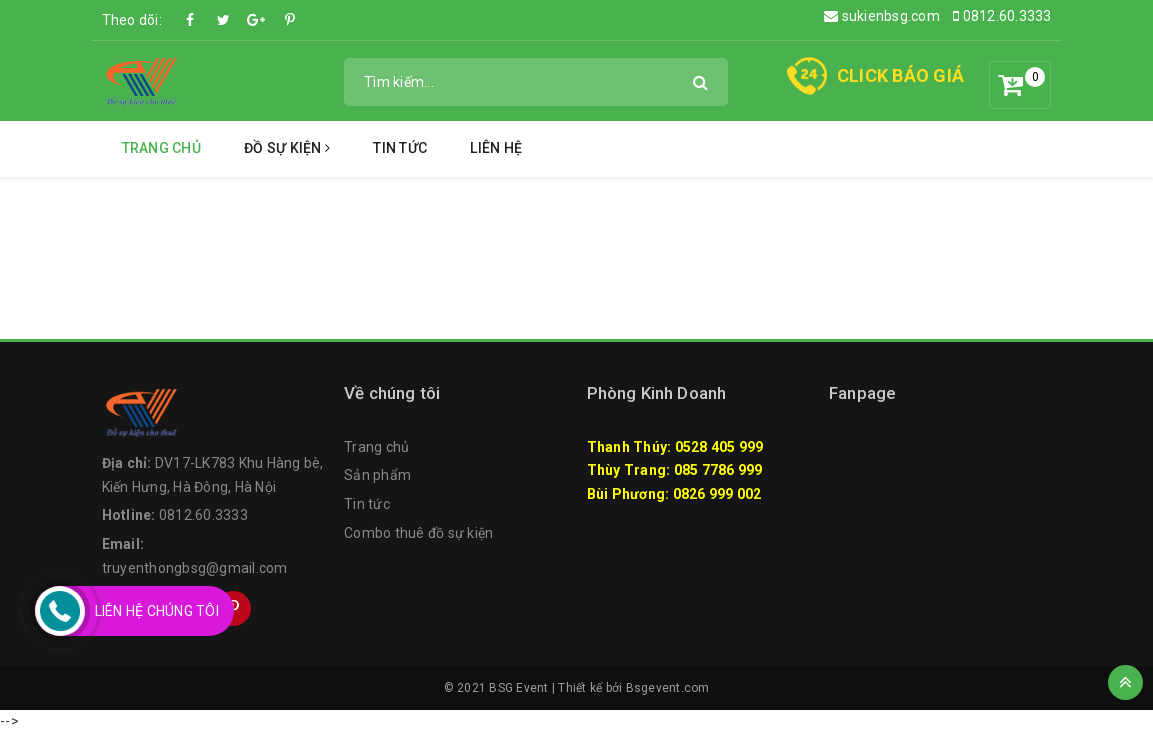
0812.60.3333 (1002, 16)
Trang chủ (161, 148)
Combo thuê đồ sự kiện (418, 533)
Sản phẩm (377, 475)
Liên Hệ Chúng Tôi (157, 611)
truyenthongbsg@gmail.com (195, 568)
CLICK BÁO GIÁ (900, 75)
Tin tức (400, 148)
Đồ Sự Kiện (287, 148)
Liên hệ (496, 148)
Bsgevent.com (668, 688)
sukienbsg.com (882, 16)
